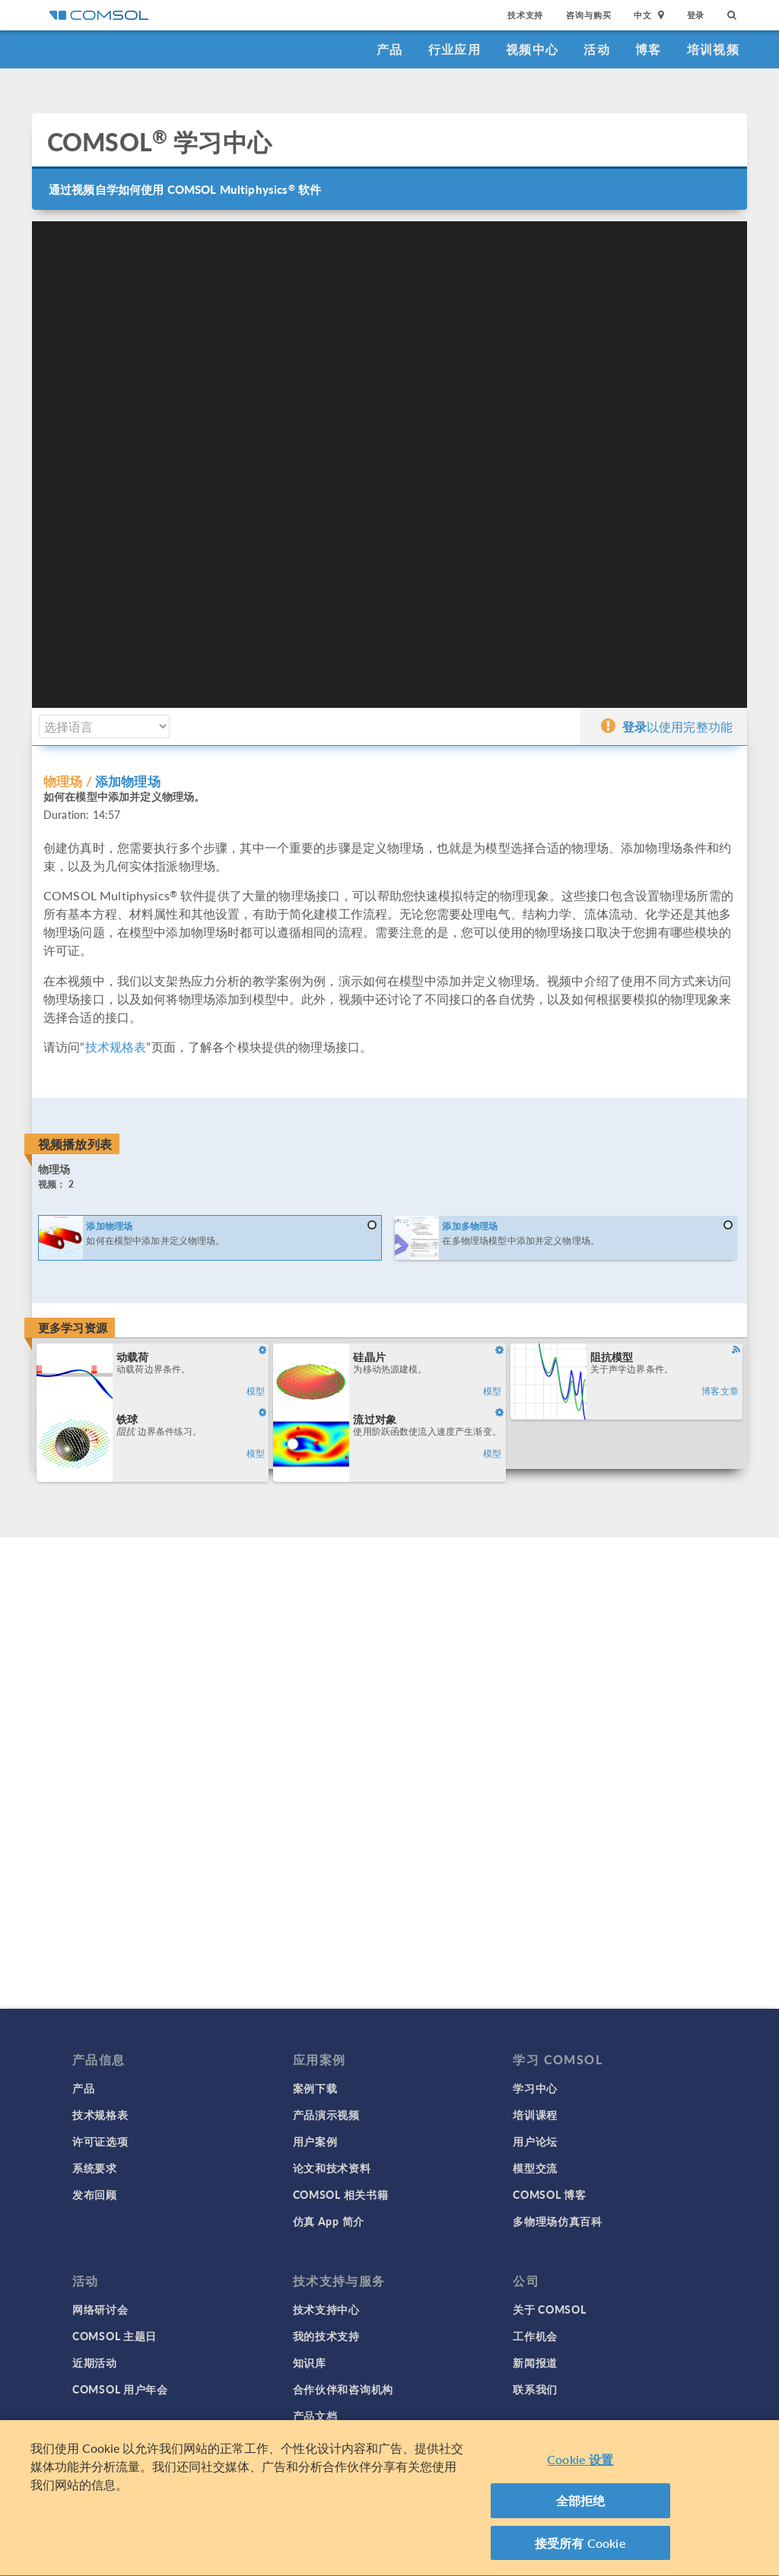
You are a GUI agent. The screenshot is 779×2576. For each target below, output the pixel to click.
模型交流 (535, 2167)
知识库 (309, 2362)
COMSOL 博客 (549, 2194)
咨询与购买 (588, 15)
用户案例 (315, 2141)
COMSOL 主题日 (114, 2335)
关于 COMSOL (549, 2309)
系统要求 (94, 2167)
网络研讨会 (100, 2309)
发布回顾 (94, 2194)
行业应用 (454, 49)
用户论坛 (535, 2141)
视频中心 (532, 49)
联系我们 (535, 2389)
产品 (390, 49)
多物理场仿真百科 (558, 2221)
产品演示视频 (326, 2114)
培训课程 (535, 2114)
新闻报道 (535, 2362)
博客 (648, 49)
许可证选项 (100, 2141)
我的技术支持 (326, 2335)
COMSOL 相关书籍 (341, 2194)
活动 (596, 49)
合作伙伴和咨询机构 (343, 2389)
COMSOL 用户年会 (120, 2389)
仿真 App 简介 (328, 2221)
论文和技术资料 (332, 2167)
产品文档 (315, 2415)
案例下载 (315, 2087)
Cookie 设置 (580, 2464)
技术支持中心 (326, 2309)
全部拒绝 (581, 2505)
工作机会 (535, 2335)
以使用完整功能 (667, 726)
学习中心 (535, 2087)
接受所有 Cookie (580, 2547)
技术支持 (525, 15)
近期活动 (94, 2362)
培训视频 (713, 49)
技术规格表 (116, 1047)
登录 (696, 15)
